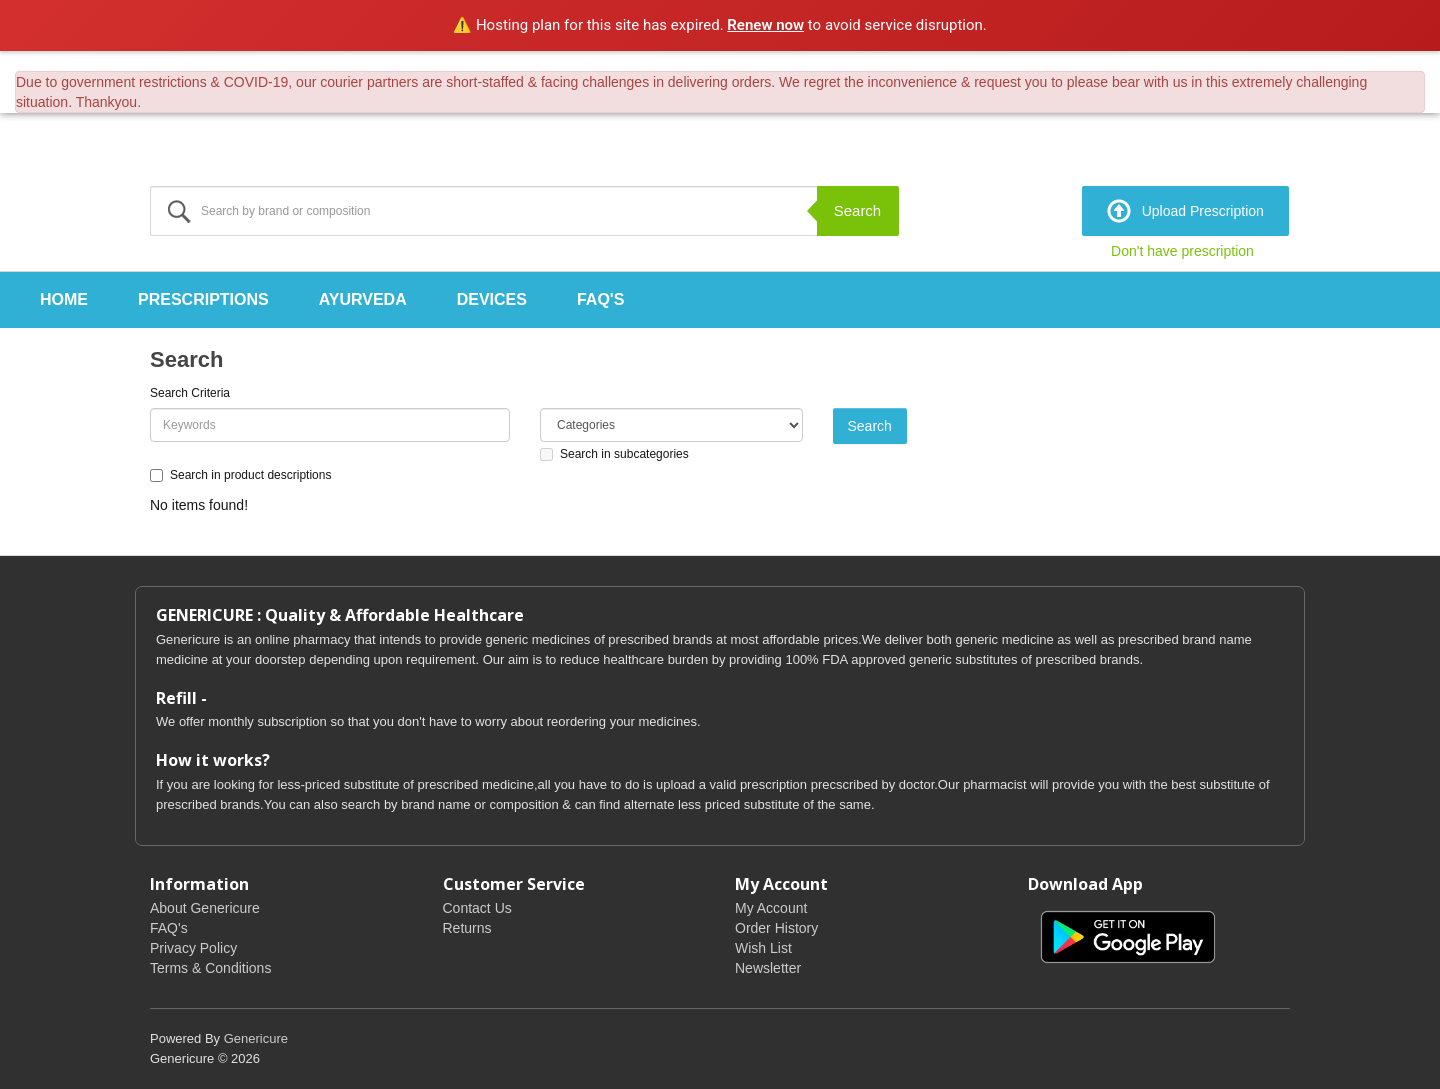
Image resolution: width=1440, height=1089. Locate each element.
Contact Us (477, 908)
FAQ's (600, 299)
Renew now (765, 25)
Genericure (256, 1038)
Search (858, 210)
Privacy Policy (193, 948)
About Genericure (205, 908)
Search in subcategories (614, 454)
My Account (771, 908)
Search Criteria (190, 393)
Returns (467, 928)
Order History (776, 928)
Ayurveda (363, 299)
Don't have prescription (1182, 251)
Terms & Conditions (210, 968)
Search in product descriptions (240, 475)
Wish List (763, 948)
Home (64, 299)
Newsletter (768, 968)
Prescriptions (203, 299)
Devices (492, 299)
